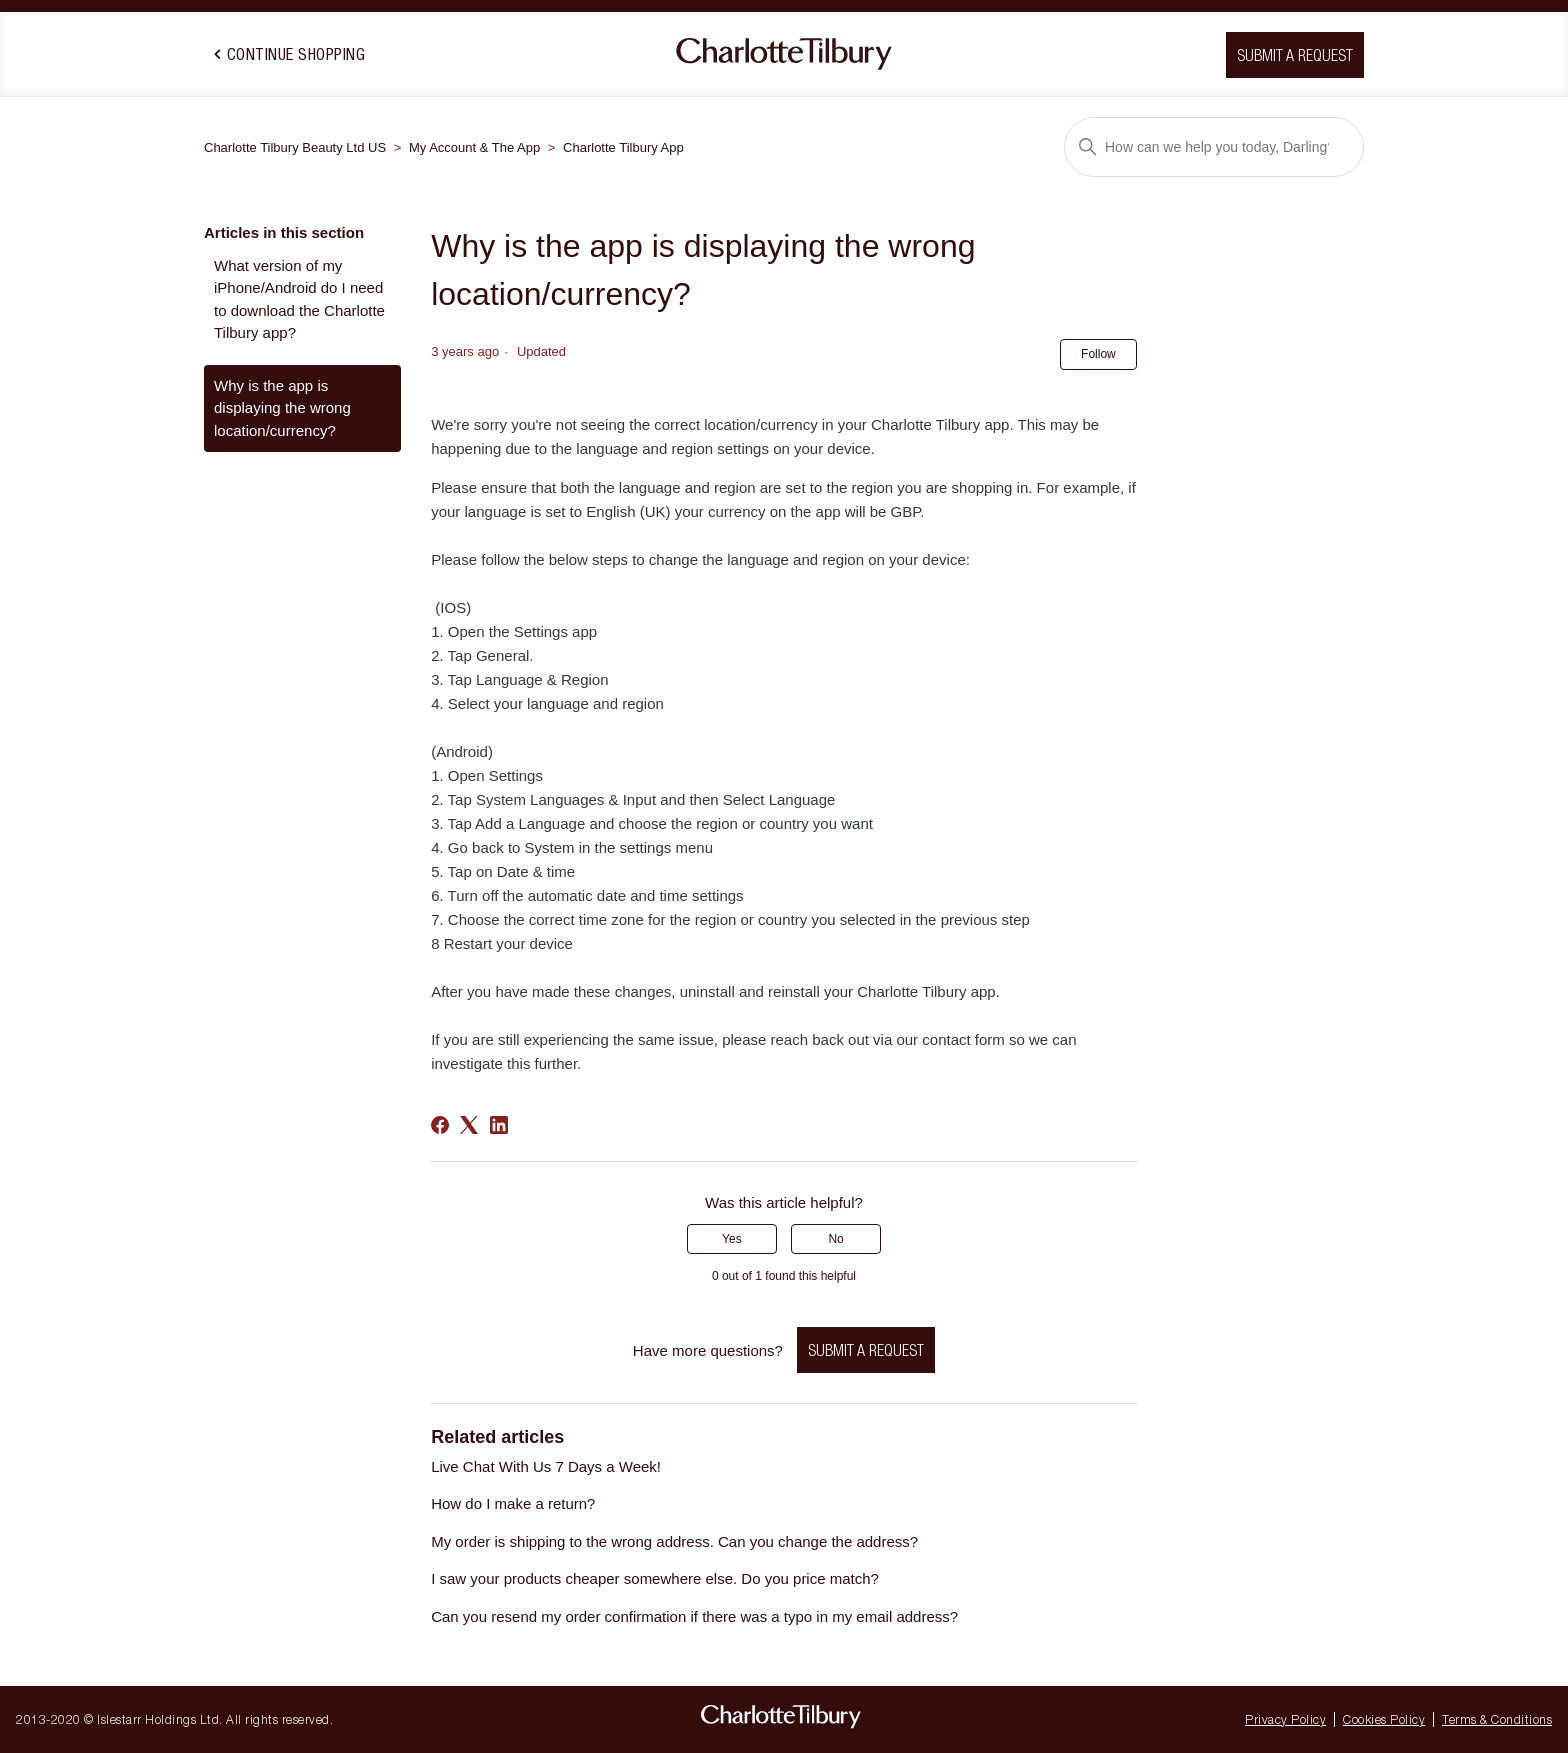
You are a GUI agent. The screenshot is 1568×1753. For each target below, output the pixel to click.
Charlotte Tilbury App (623, 147)
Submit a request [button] (1295, 55)
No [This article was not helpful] (835, 1239)
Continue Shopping (289, 54)
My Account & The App (474, 147)
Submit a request (866, 1350)
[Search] (1214, 147)
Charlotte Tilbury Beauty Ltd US (295, 147)
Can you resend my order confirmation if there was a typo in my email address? (694, 1616)
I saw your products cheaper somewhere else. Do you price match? (655, 1578)
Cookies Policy (1384, 1719)
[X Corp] (469, 1125)
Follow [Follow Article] (1098, 354)
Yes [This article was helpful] (732, 1239)
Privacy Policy (1285, 1719)
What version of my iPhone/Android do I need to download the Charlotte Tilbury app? (299, 299)
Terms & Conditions (1497, 1719)
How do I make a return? (513, 1503)
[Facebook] (440, 1125)
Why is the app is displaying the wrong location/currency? (282, 408)
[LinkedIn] (499, 1125)
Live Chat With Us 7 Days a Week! (546, 1466)
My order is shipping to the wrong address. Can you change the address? (674, 1541)
